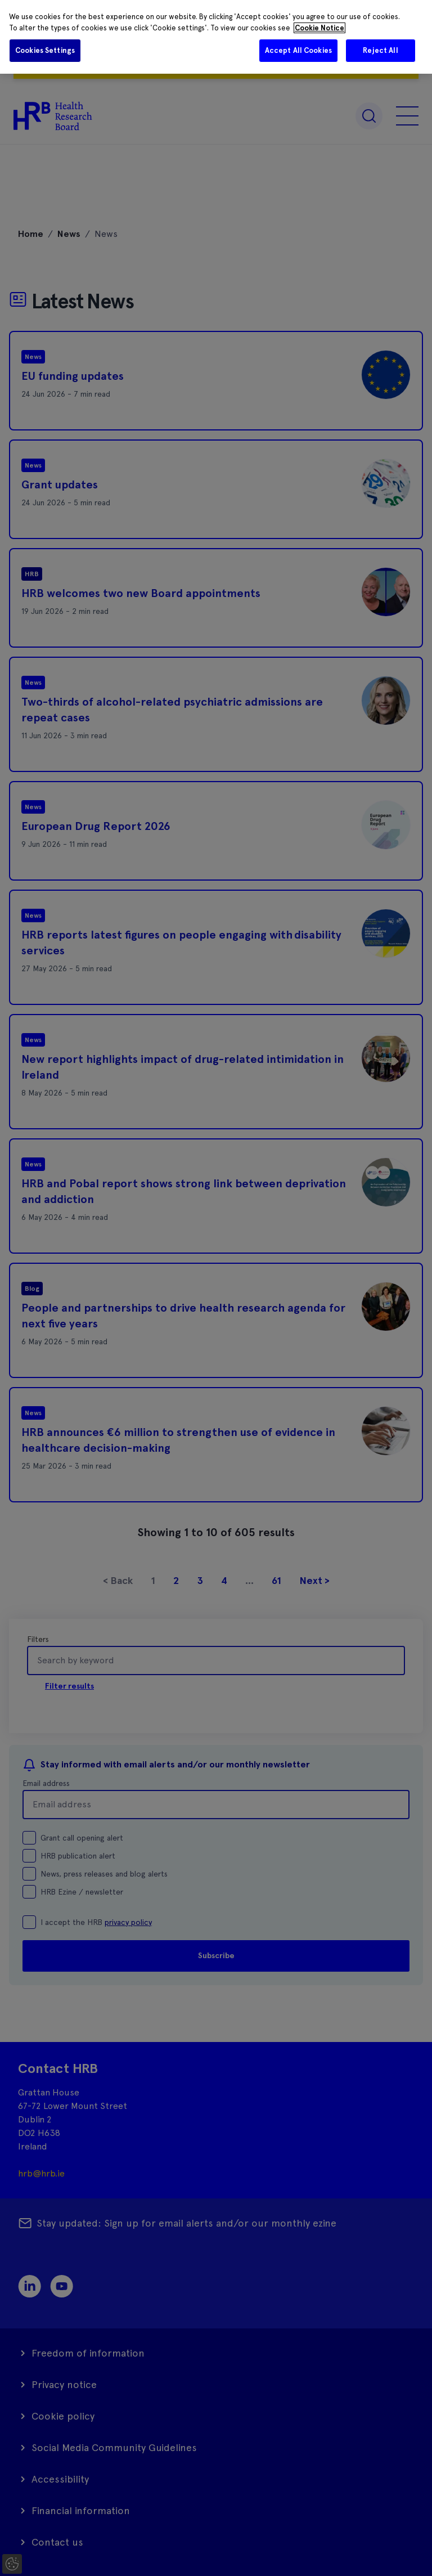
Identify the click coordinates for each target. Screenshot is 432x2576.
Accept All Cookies (298, 50)
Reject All (380, 50)
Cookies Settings (45, 50)
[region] (216, 37)
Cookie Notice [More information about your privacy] (319, 28)
